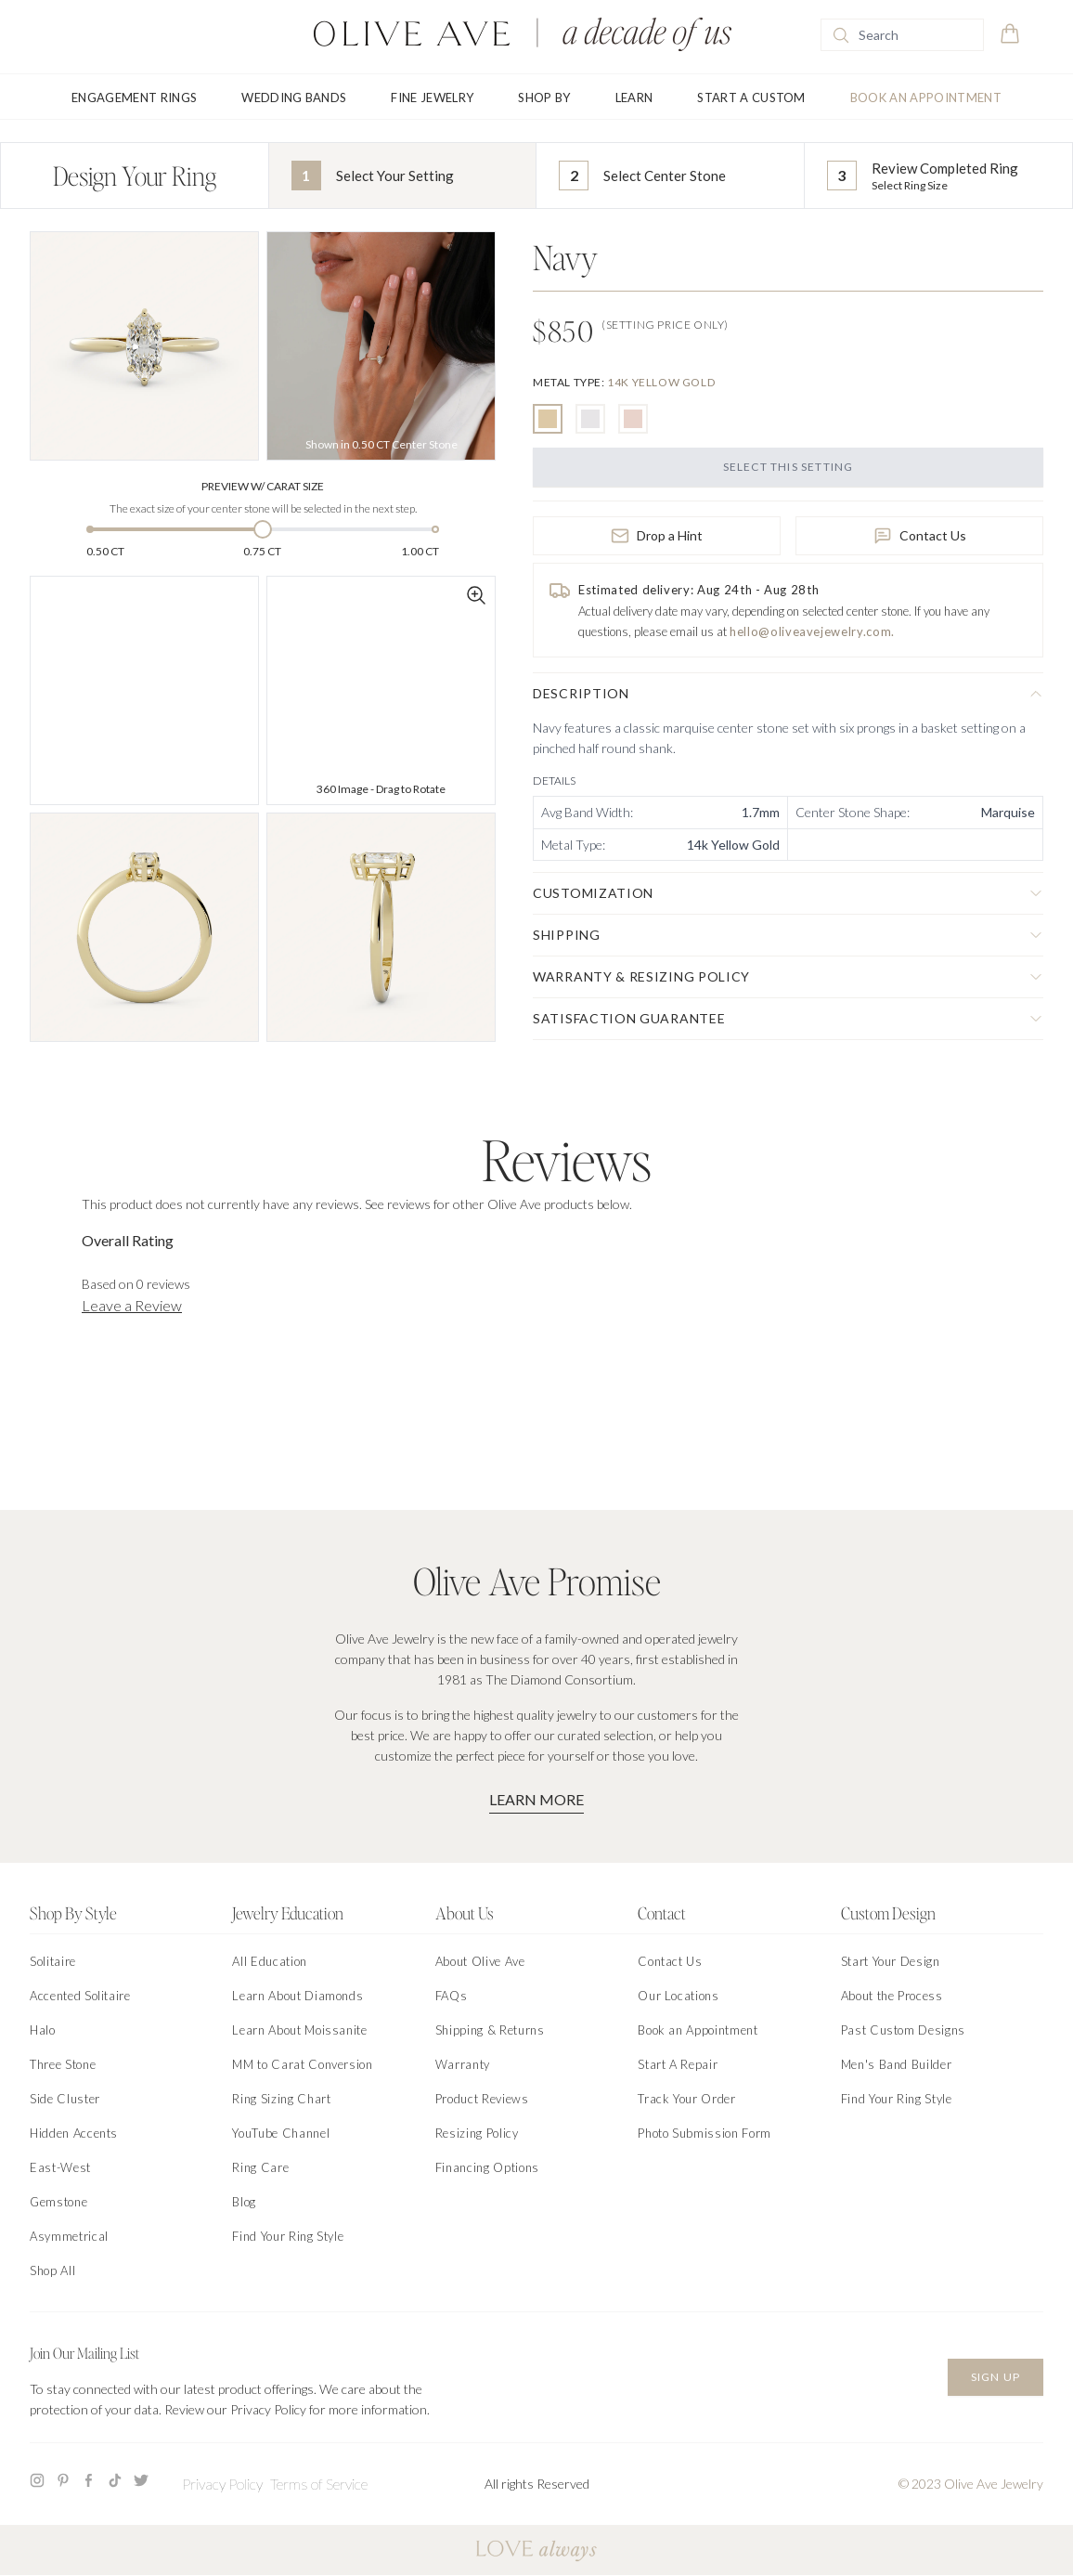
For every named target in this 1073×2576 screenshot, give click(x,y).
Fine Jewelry (432, 97)
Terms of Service (319, 2483)
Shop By (544, 97)
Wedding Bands (293, 97)
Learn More (536, 1799)
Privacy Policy (222, 2483)
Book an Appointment (926, 97)
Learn (634, 97)
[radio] (548, 419)
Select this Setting (788, 467)
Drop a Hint (657, 536)
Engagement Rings (134, 97)
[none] (624, 382)
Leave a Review (132, 1305)
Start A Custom (751, 97)
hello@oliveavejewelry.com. (812, 631)
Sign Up (995, 2377)
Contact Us (919, 536)
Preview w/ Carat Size (262, 486)
